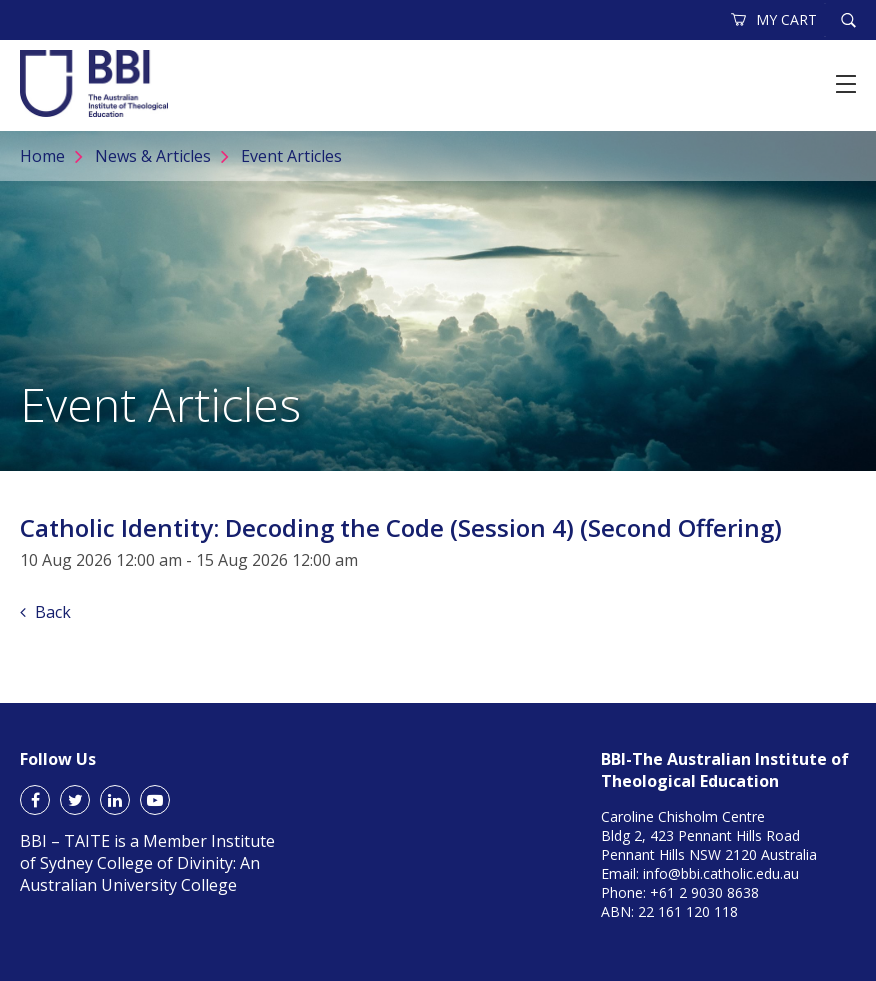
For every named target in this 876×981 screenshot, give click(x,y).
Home (42, 156)
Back (45, 612)
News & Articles (153, 156)
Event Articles (291, 156)
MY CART (775, 19)
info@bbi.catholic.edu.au (721, 873)
